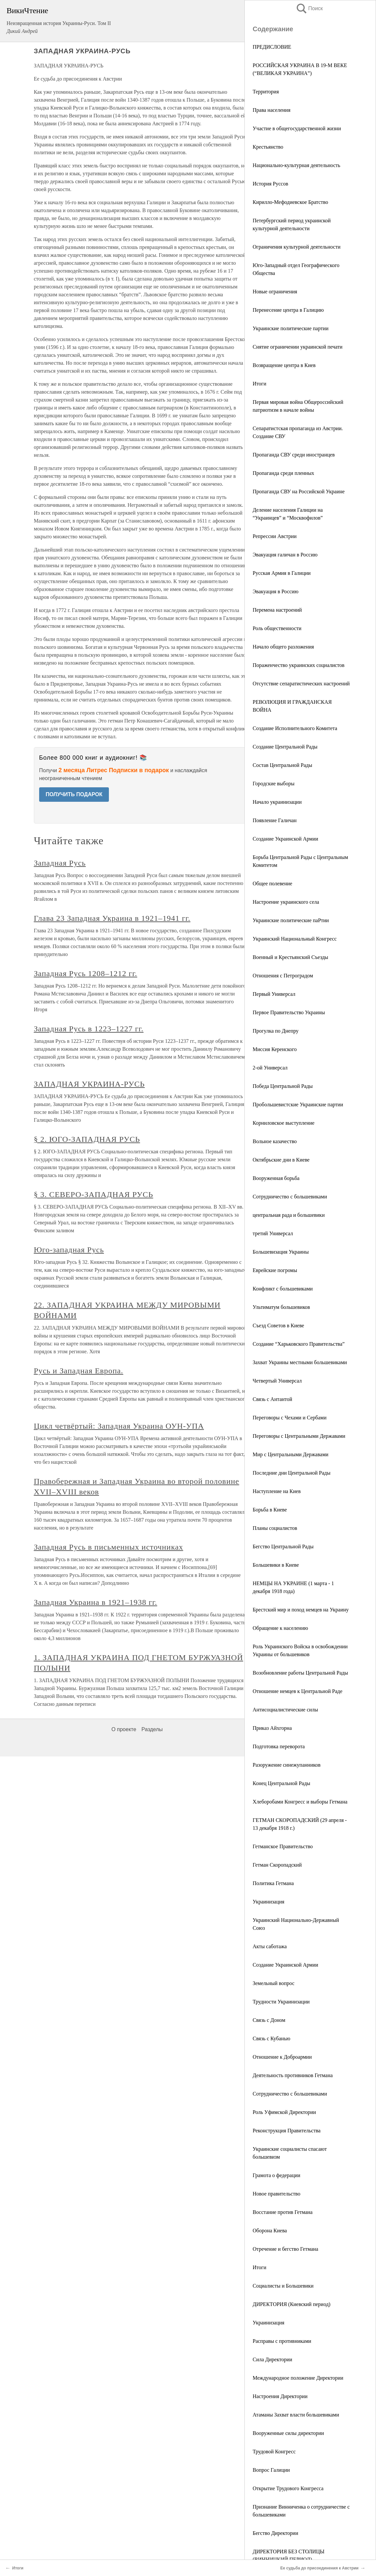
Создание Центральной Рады (285, 746)
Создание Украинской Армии (285, 839)
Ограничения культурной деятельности (296, 247)
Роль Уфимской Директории (284, 2112)
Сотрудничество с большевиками (290, 1196)
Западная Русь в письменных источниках (108, 1547)
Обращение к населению (280, 1628)
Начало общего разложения (283, 647)
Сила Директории (272, 2359)
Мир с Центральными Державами (290, 1454)
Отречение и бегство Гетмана (285, 2249)
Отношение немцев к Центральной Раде (297, 1691)
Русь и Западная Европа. (78, 1370)
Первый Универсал (274, 994)
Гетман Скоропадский (277, 1865)
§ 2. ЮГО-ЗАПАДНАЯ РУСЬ (87, 1139)
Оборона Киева (270, 2230)
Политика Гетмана (273, 1883)
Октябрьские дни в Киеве (281, 1160)
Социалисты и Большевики (283, 2286)
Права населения (271, 110)
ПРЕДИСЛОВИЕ (272, 47)
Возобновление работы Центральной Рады (300, 1673)
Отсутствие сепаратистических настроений (301, 683)
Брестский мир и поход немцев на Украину (301, 1609)
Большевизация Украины (281, 1252)
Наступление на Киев (277, 1491)
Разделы (152, 1729)
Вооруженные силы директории (288, 2433)
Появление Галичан (275, 820)
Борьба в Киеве (270, 1509)
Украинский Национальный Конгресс (295, 939)
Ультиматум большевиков (281, 1307)
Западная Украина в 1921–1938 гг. (95, 1602)
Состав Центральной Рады (282, 765)
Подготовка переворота (279, 1746)
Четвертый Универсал (277, 1381)
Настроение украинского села (286, 902)
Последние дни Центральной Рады (292, 1473)
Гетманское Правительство (283, 1846)
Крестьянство (268, 147)
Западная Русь (60, 863)
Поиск (309, 8)
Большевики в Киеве (276, 1565)
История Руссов (270, 183)
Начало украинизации (277, 802)
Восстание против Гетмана (283, 2212)
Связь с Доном (269, 2020)
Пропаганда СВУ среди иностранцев (294, 454)
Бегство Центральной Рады (283, 1546)
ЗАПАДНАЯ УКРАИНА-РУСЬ (89, 1084)
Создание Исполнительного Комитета (295, 728)
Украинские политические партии (291, 328)
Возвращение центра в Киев (284, 365)
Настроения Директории (280, 2396)
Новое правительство (276, 2193)
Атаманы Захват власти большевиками (296, 2414)
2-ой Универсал (270, 1067)
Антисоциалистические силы (285, 1709)
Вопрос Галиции (271, 2470)
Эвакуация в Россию (275, 591)
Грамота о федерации (276, 2175)
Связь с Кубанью (271, 2038)
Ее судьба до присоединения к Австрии (319, 2568)
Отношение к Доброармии (282, 2057)
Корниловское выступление (283, 1123)
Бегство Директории (275, 2533)
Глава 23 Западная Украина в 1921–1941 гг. (112, 918)
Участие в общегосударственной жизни (297, 128)
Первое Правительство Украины (289, 1012)
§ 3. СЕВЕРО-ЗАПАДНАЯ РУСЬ (93, 1194)
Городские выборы (273, 783)
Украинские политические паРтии (291, 920)
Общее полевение (272, 883)
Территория (266, 91)
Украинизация (268, 1901)
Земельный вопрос (273, 1983)
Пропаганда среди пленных (283, 473)
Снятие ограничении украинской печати (297, 347)
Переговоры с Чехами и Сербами (290, 1417)
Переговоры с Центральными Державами (299, 1436)
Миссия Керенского (275, 1049)
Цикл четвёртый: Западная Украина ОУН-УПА (119, 1426)
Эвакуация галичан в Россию (285, 554)
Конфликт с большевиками (283, 1288)
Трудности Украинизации (281, 2001)
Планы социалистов (275, 1528)
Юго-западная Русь (69, 1249)
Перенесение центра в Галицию (288, 310)
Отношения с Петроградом (283, 975)
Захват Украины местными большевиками (300, 1362)
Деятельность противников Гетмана (293, 2075)
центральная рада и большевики (289, 1215)
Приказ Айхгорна (272, 1728)
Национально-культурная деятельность (296, 165)
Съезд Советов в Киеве (278, 1325)
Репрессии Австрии (275, 536)
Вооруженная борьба (276, 1178)
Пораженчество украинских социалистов (298, 665)
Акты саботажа (270, 1946)
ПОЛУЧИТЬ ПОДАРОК (74, 794)
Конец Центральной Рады (281, 1783)
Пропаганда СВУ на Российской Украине (299, 491)
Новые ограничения (275, 291)
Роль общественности (277, 628)
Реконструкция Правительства (286, 2130)
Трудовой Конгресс (274, 2451)
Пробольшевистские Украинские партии (298, 1104)
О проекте (124, 1729)
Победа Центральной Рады (283, 1086)
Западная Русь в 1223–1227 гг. (89, 1028)
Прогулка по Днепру (276, 1031)
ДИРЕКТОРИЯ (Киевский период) (291, 2304)
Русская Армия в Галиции (282, 573)
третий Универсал (273, 1233)
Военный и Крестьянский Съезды (290, 957)
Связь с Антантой (272, 1399)
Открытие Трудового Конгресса (288, 2488)
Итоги (259, 383)
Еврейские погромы (275, 1270)
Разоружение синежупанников (286, 1765)
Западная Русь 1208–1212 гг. (85, 973)
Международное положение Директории (298, 2378)
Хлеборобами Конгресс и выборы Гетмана (300, 1801)
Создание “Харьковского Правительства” (299, 1344)
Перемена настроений (277, 610)
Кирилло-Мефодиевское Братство (290, 202)
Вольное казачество (275, 1141)
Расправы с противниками (282, 2341)
